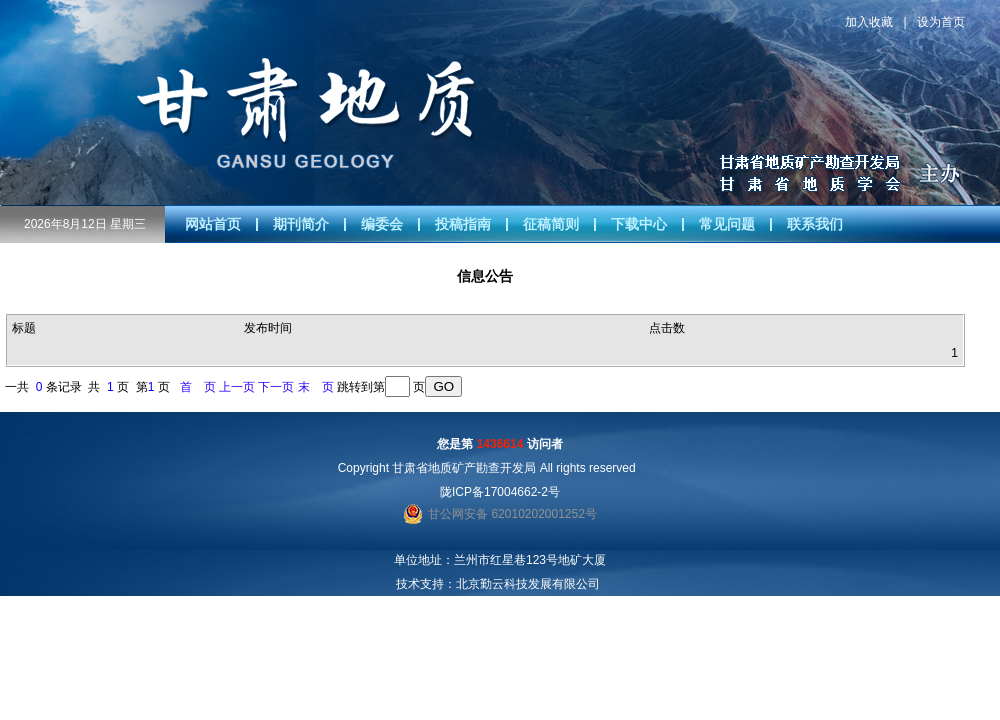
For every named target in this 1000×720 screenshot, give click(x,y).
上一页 (237, 387)
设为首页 (941, 22)
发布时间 (268, 328)
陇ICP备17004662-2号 (500, 492)
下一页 (276, 387)
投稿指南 (463, 224)
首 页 (198, 387)
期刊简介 (301, 224)
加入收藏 (869, 22)
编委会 (382, 224)
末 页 (316, 387)
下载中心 (639, 224)
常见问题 (727, 224)
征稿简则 (551, 224)
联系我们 (815, 224)
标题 (24, 328)
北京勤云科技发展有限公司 (528, 584)
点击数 (667, 328)
